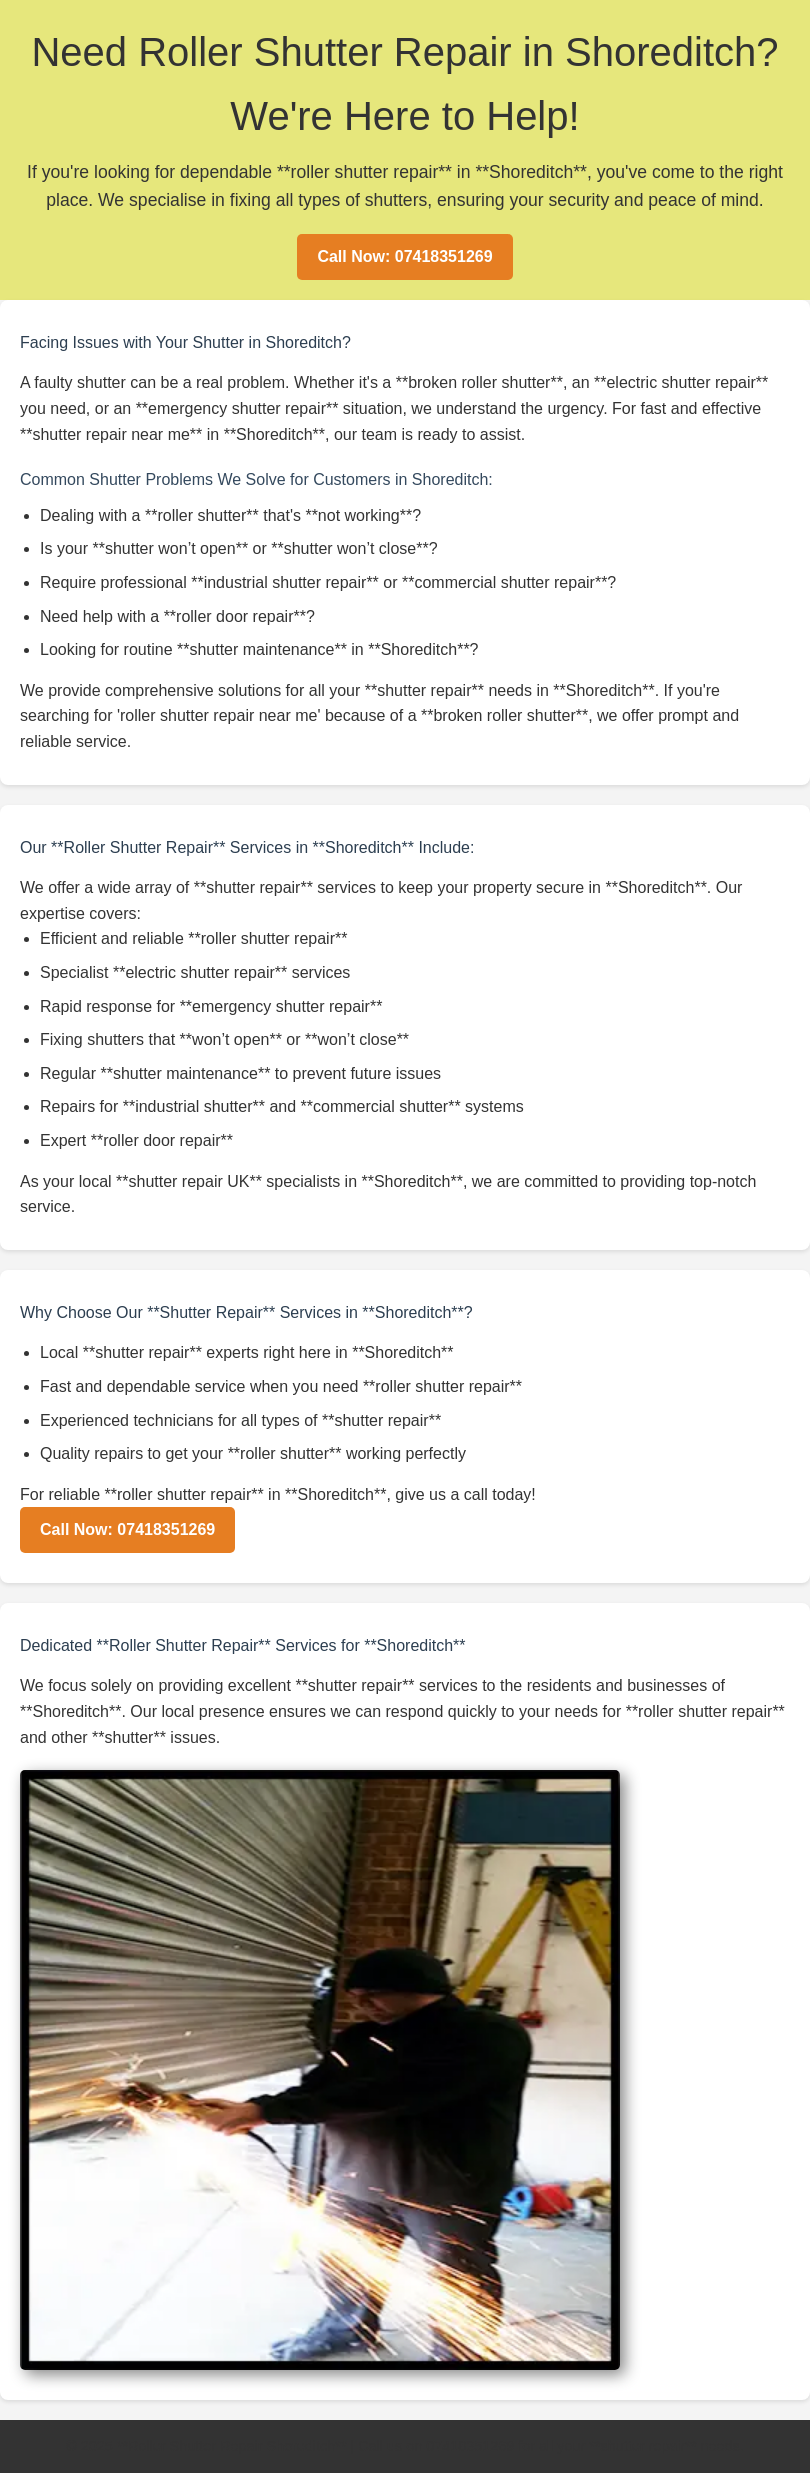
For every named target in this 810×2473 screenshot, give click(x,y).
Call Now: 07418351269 (404, 256)
